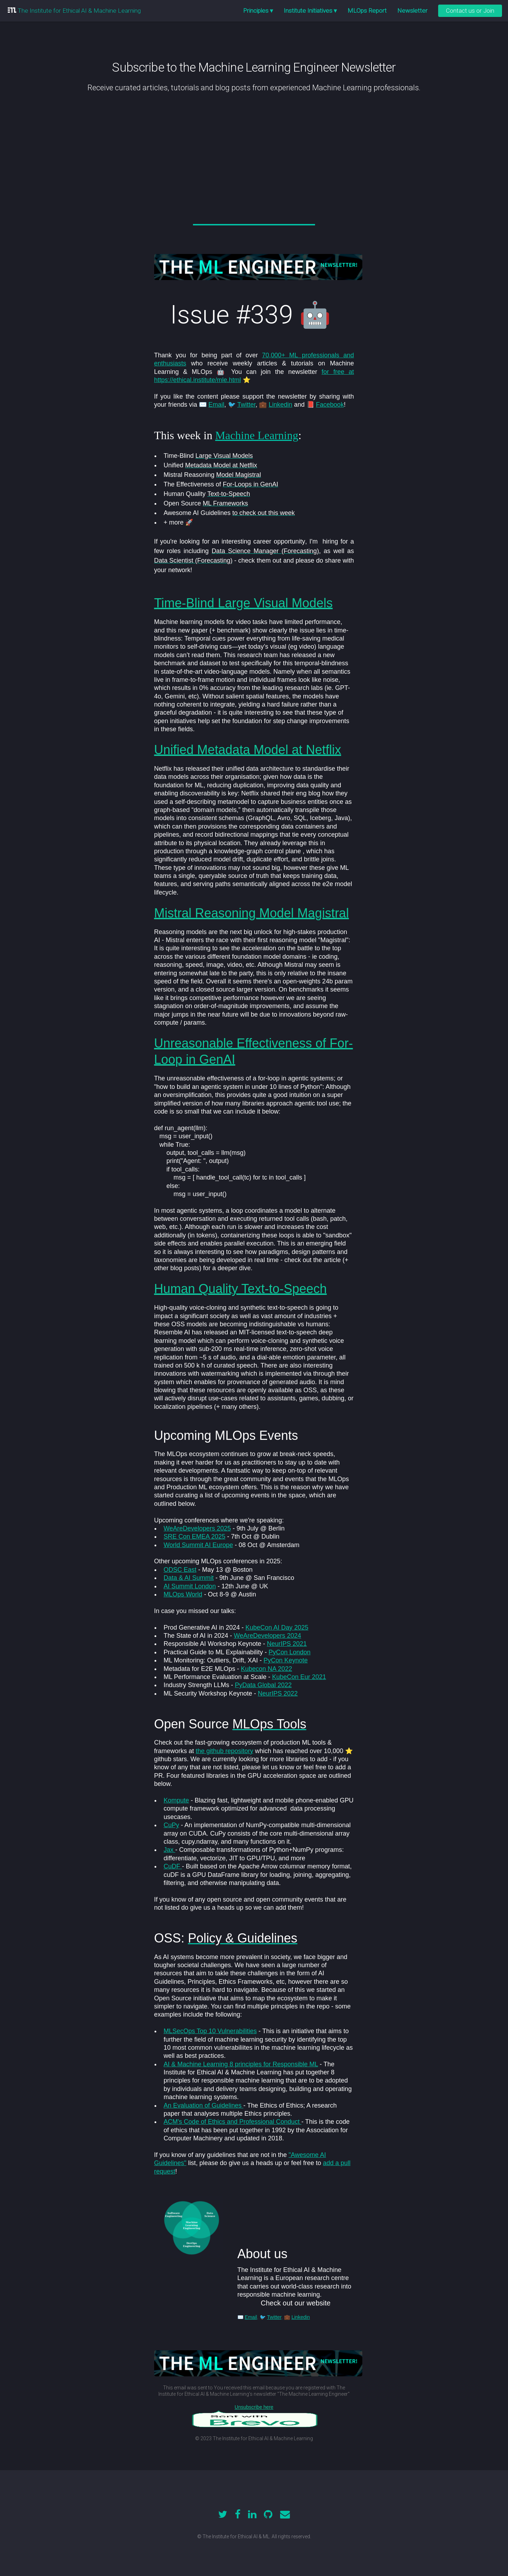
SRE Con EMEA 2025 (194, 1536)
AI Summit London (190, 1586)
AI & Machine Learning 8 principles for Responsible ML (241, 2064)
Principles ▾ (258, 10)
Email (216, 404)
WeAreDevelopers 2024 (267, 1635)
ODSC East (180, 1569)
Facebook (330, 404)
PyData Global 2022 (263, 1685)
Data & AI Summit (189, 1577)
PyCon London (289, 1652)
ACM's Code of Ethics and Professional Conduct (233, 2121)
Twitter (246, 404)
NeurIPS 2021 (287, 1643)
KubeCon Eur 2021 (299, 1676)
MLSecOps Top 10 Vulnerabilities (210, 2031)
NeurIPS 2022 (278, 1693)
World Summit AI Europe (198, 1544)
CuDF (173, 1866)
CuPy (171, 1825)
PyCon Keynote (286, 1660)
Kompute (176, 1800)
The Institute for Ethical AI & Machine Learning (78, 10)
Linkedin (280, 404)
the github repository (224, 1750)
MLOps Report (367, 10)
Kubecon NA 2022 (266, 1668)
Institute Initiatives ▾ (310, 10)
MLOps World (183, 1594)
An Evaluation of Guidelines (203, 2105)
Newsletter (412, 10)
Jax (169, 1849)
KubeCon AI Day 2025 (277, 1627)
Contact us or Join (470, 10)
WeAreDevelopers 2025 (197, 1528)
